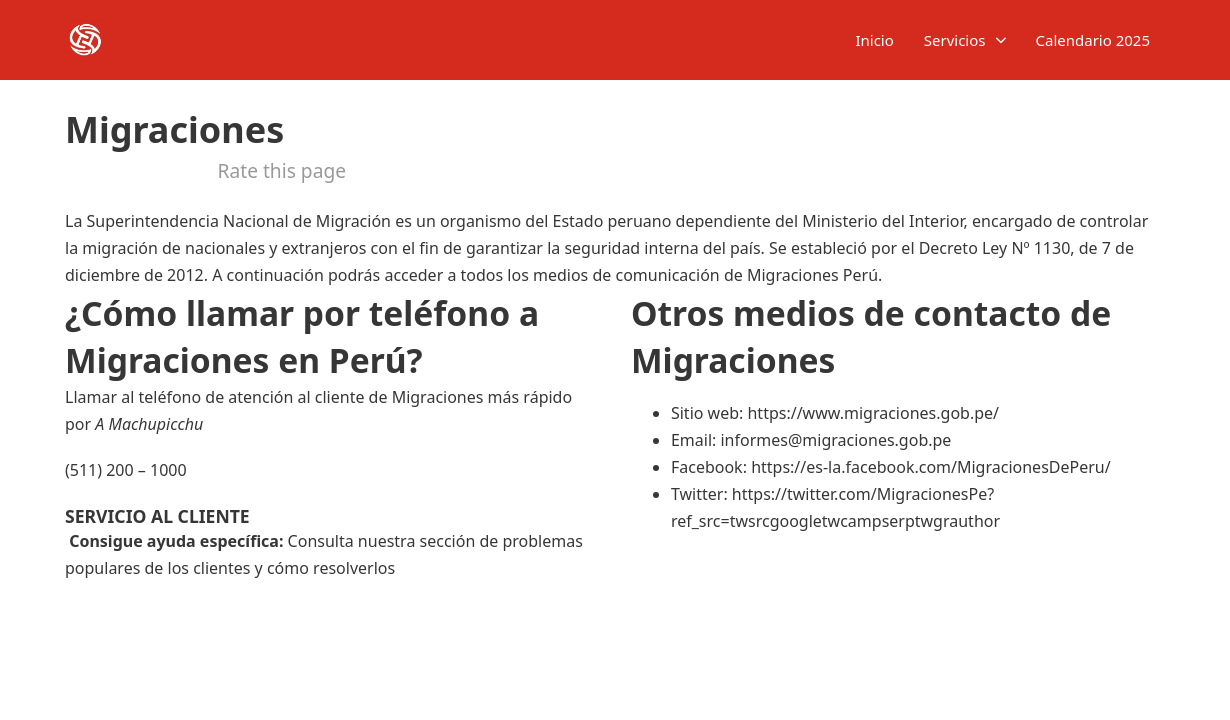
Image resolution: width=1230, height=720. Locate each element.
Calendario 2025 (1093, 40)
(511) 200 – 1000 (126, 470)
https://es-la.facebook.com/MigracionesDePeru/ (931, 467)
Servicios (955, 40)
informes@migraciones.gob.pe (835, 440)
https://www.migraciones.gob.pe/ (873, 413)
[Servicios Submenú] (1001, 40)
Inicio (874, 40)
